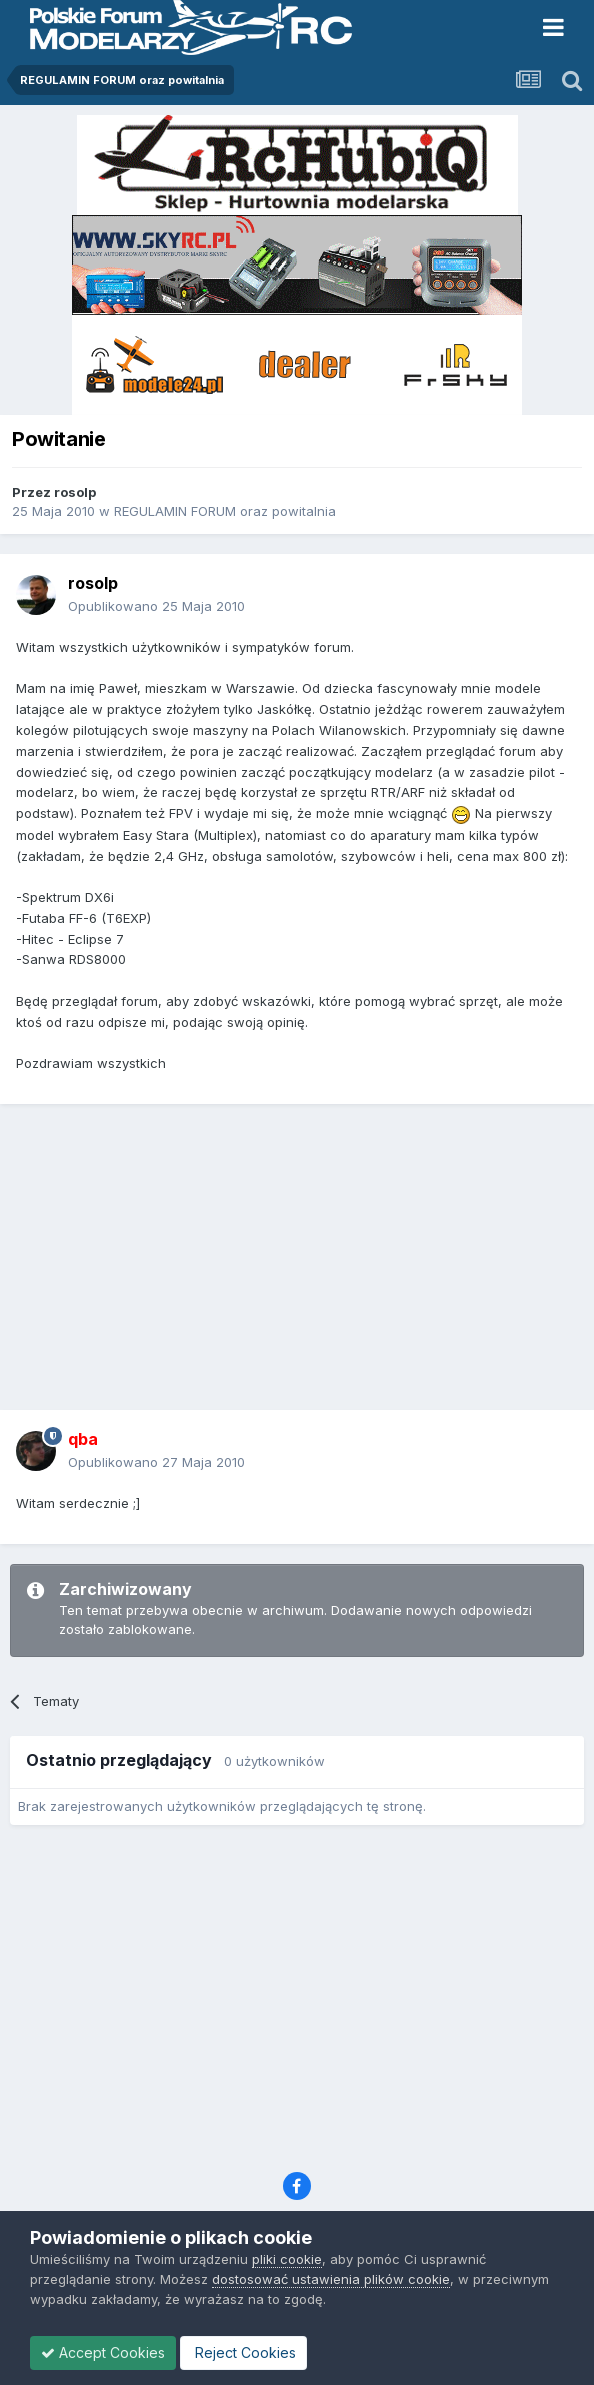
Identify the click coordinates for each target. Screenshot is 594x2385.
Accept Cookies (103, 2352)
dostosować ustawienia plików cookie (331, 2279)
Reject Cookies (243, 2352)
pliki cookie (287, 2259)
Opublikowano (156, 606)
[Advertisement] (302, 1264)
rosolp (75, 492)
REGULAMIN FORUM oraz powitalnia (225, 511)
